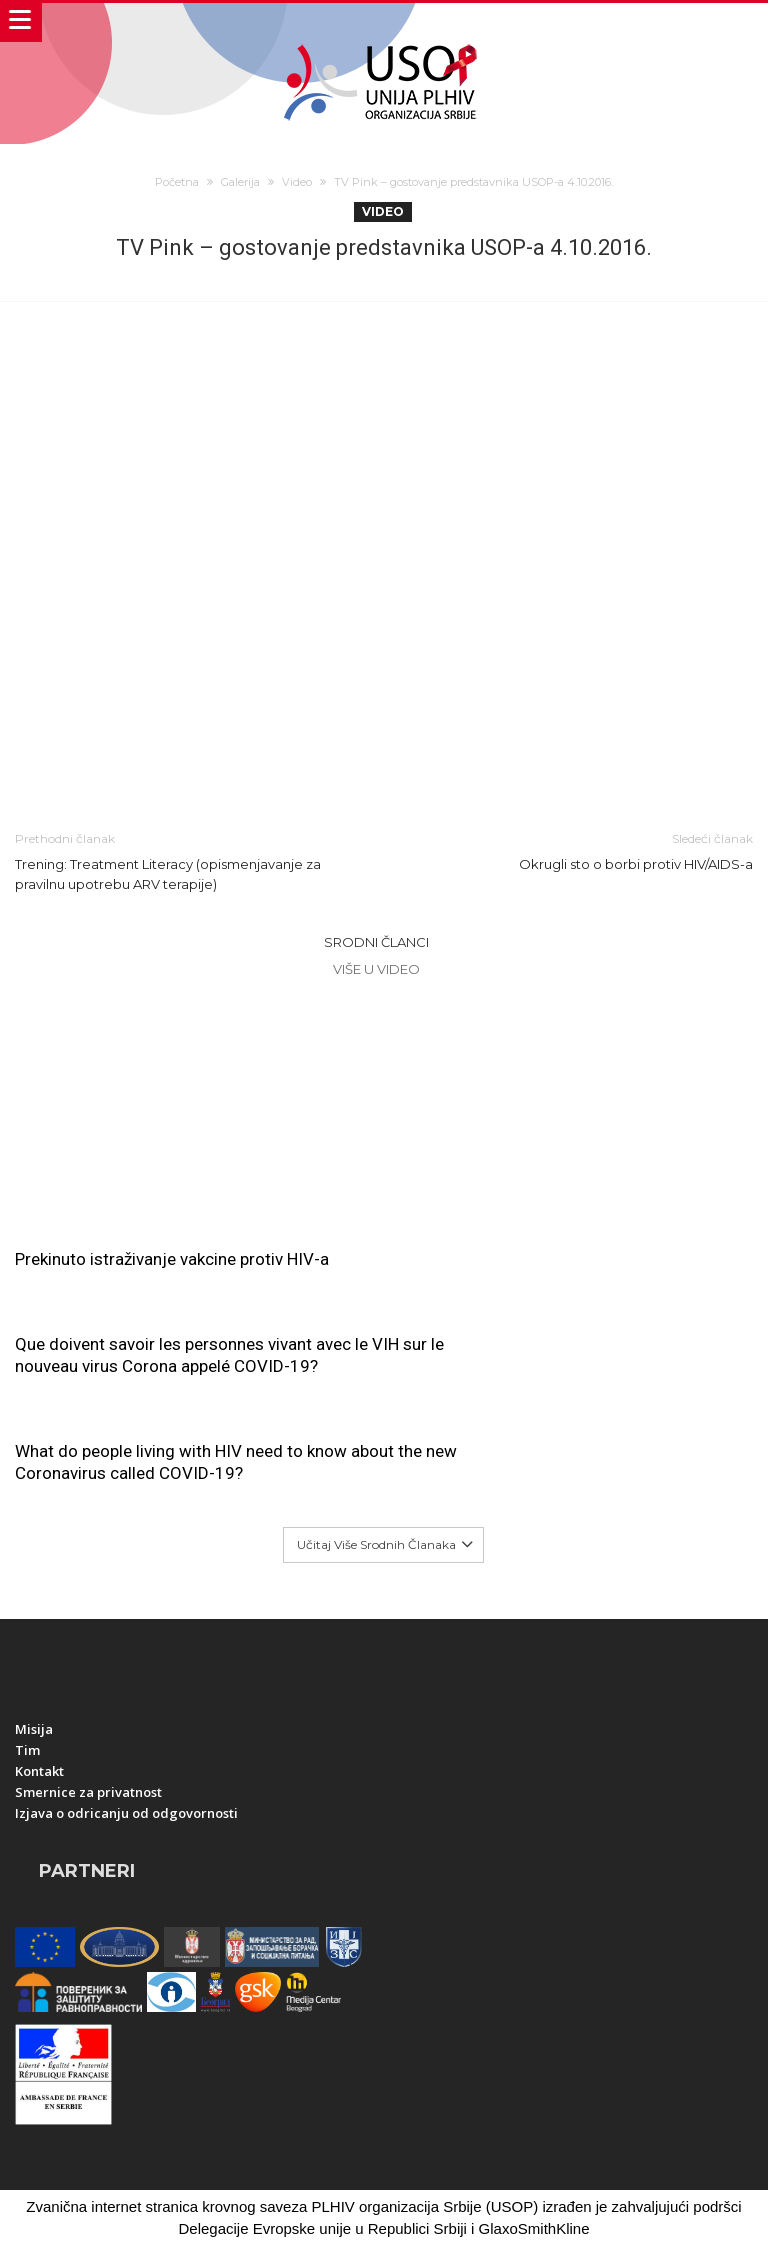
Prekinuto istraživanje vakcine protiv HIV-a (172, 1259)
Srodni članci (376, 942)
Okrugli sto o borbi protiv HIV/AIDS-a (583, 850)
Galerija (240, 182)
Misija (34, 1622)
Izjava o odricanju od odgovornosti (126, 1706)
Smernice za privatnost (88, 1685)
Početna (177, 182)
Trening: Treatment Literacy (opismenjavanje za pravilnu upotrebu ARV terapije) (184, 860)
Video (297, 182)
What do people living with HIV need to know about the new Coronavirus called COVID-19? (184, 1355)
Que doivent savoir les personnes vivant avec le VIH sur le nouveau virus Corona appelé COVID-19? (570, 1061)
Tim (27, 1643)
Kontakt (39, 1664)
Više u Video (376, 969)
